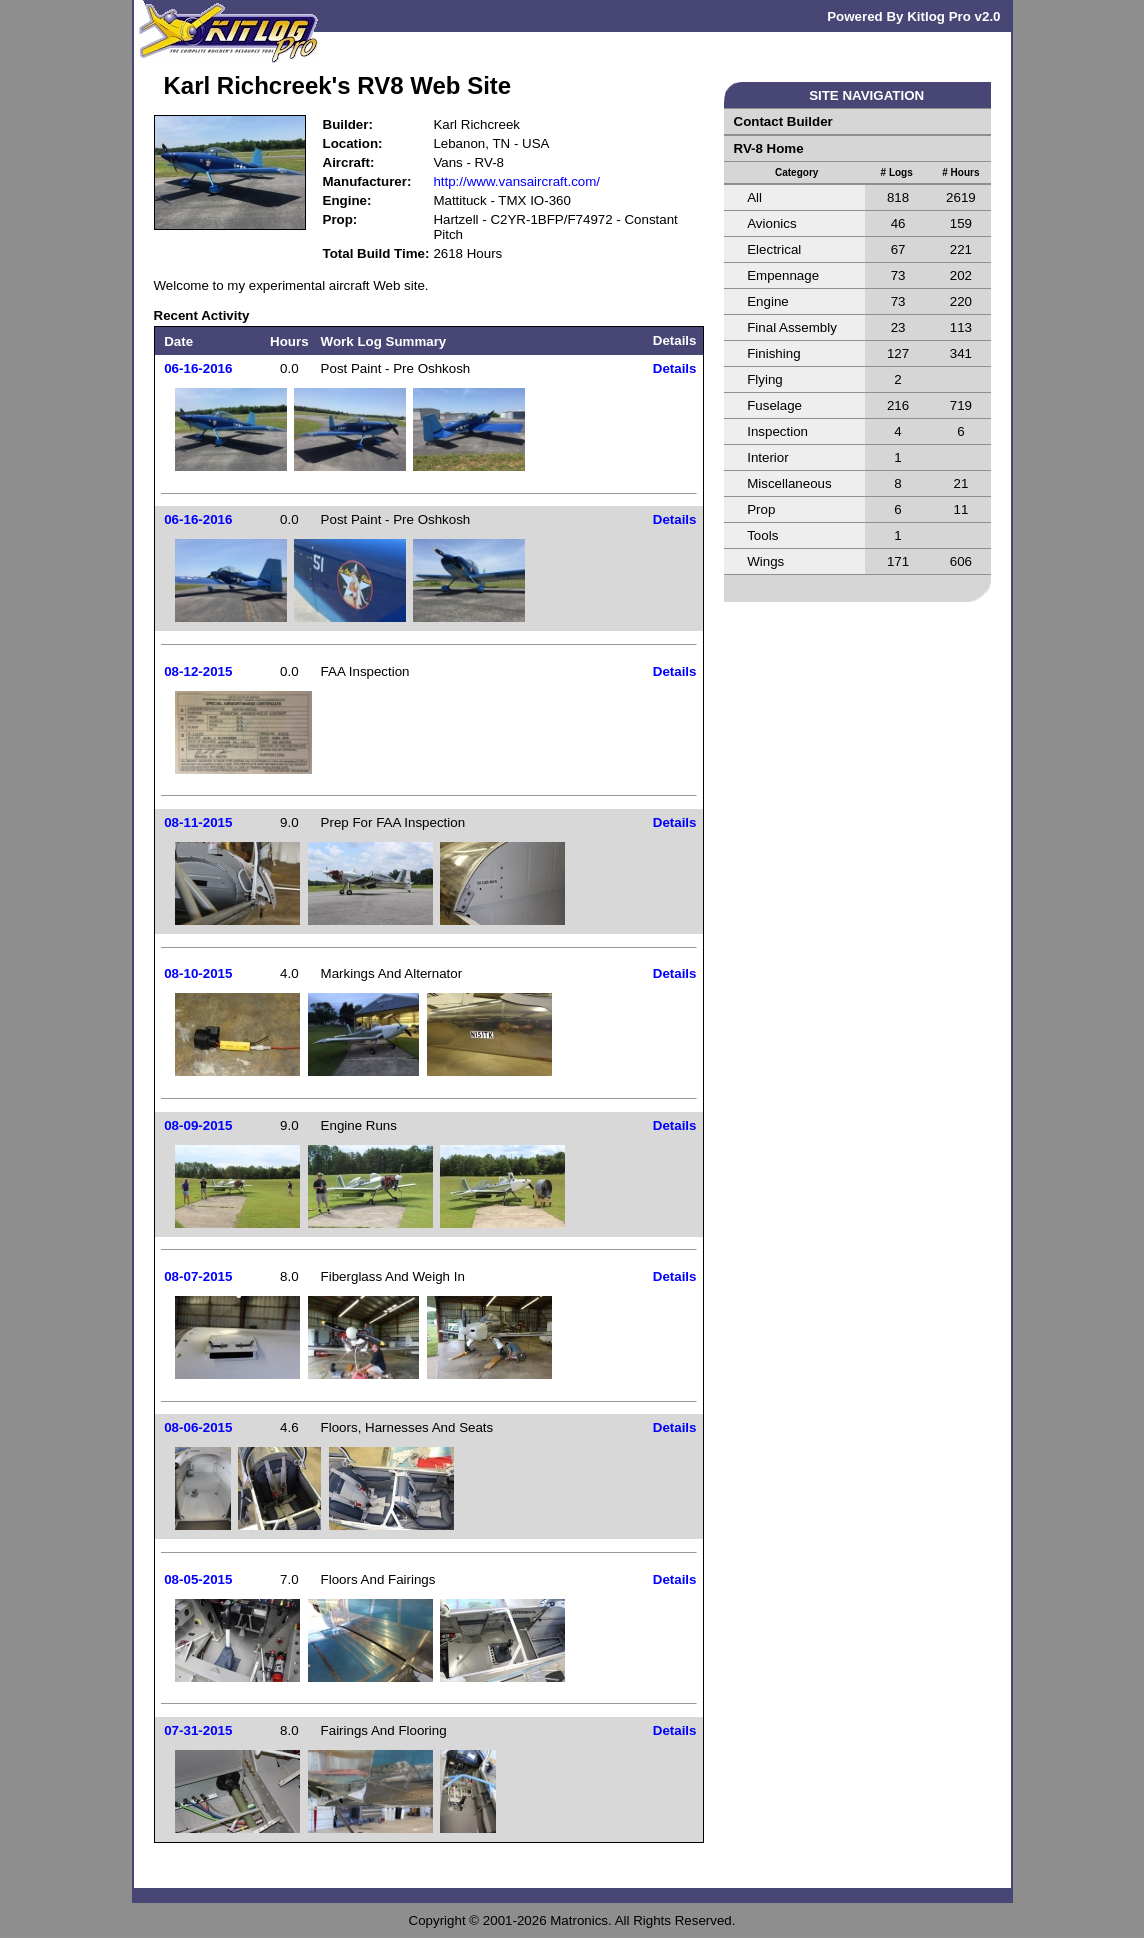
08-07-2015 (198, 1276)
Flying (765, 379)
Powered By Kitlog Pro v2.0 (913, 16)
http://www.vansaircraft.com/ (516, 181)
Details (675, 368)
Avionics (771, 223)
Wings (765, 561)
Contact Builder (783, 121)
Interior (767, 457)
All (754, 197)
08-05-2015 (198, 1579)
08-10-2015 (198, 973)
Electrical (774, 249)
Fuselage (774, 405)
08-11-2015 (198, 822)
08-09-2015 (198, 1125)
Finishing (773, 353)
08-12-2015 (198, 671)
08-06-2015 (198, 1427)
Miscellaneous (789, 483)
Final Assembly (792, 327)
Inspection (777, 431)
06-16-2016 (198, 368)
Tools (762, 535)
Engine (768, 301)
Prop (761, 509)
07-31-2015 (198, 1730)
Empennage (783, 275)
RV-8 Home (769, 148)
